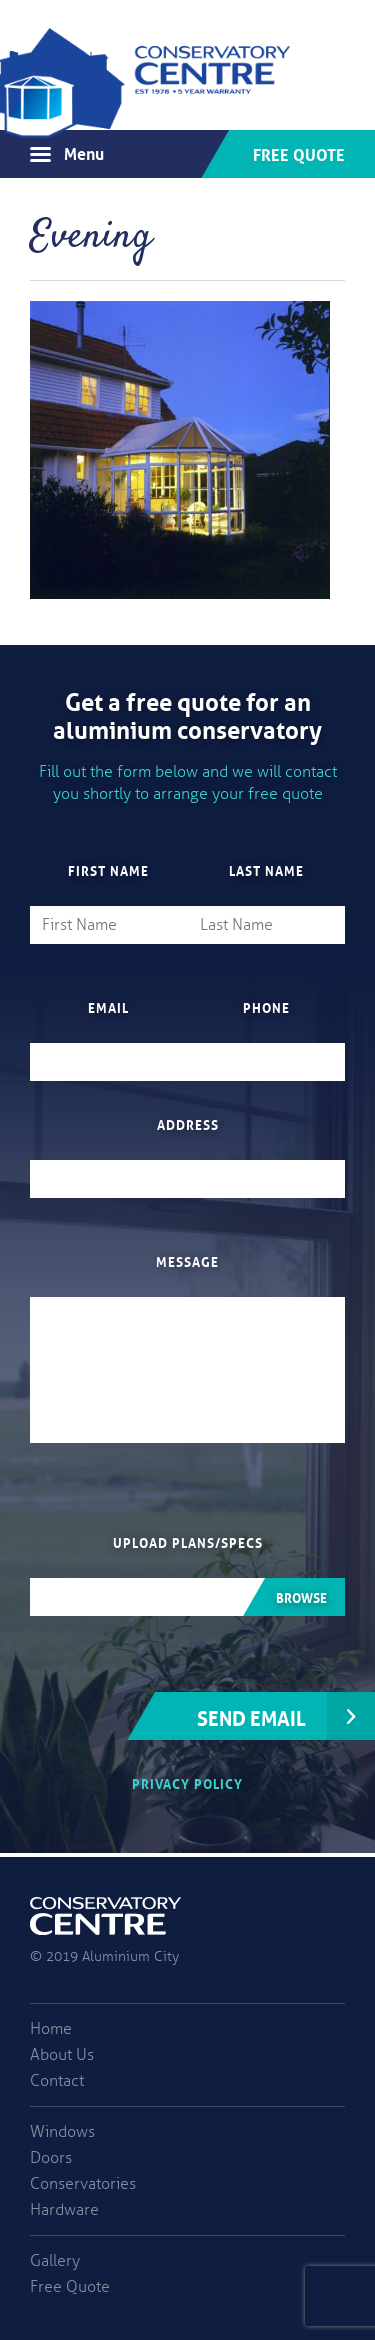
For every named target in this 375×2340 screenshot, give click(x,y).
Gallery (55, 2261)
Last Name (266, 870)
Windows (62, 2132)
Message (187, 1261)
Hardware (64, 2210)
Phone (266, 1007)
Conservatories (83, 2184)
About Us (62, 2055)
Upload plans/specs (188, 1542)
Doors (51, 2158)
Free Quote (299, 153)
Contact (57, 2081)
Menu (84, 152)
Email (108, 1007)
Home (51, 2029)
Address (188, 1124)
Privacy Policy (187, 1782)
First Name (108, 870)
